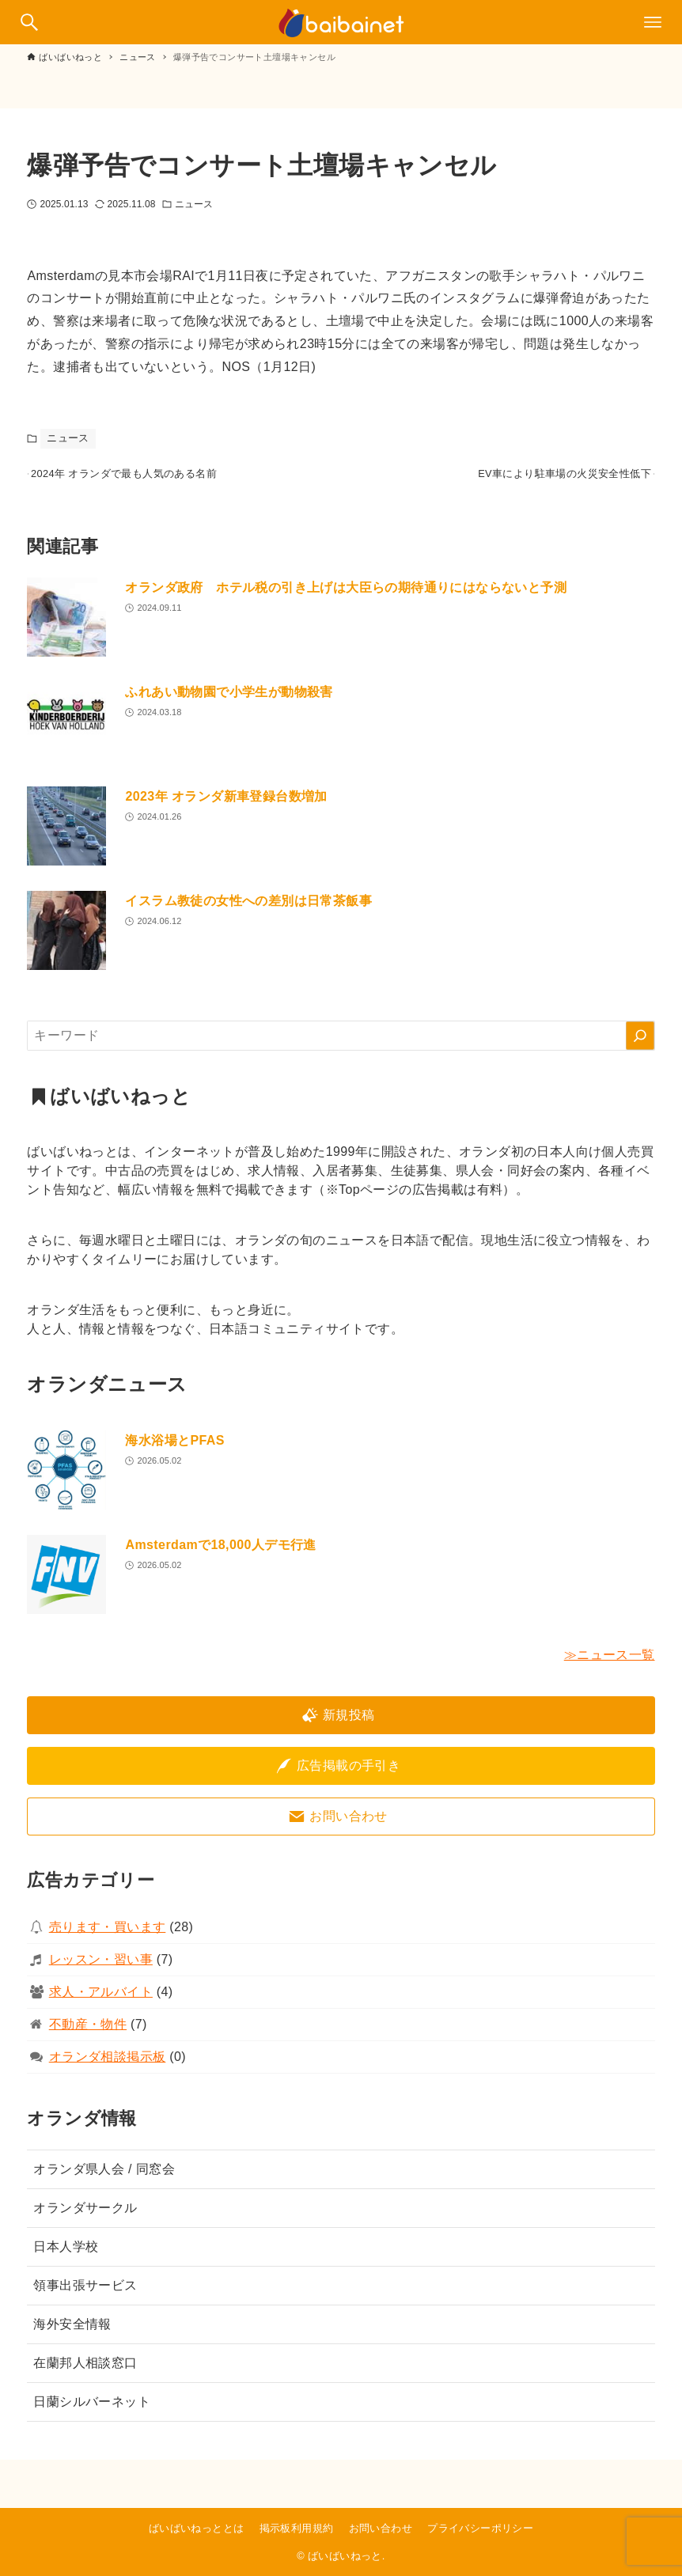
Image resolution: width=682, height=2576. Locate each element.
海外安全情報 (72, 2333)
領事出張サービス (85, 2294)
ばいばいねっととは (196, 2528)
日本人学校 (65, 2256)
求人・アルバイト (101, 2001)
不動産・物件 (88, 2033)
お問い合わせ (380, 2528)
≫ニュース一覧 (609, 1664)
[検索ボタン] (29, 22)
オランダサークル (85, 2217)
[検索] (640, 1045)
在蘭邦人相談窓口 (85, 2372)
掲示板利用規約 (297, 2528)
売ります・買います (107, 1936)
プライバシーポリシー (480, 2528)
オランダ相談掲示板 (107, 2066)
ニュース (194, 204)
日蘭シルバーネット (91, 2411)
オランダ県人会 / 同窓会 (104, 2178)
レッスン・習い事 (101, 1969)
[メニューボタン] (653, 22)
